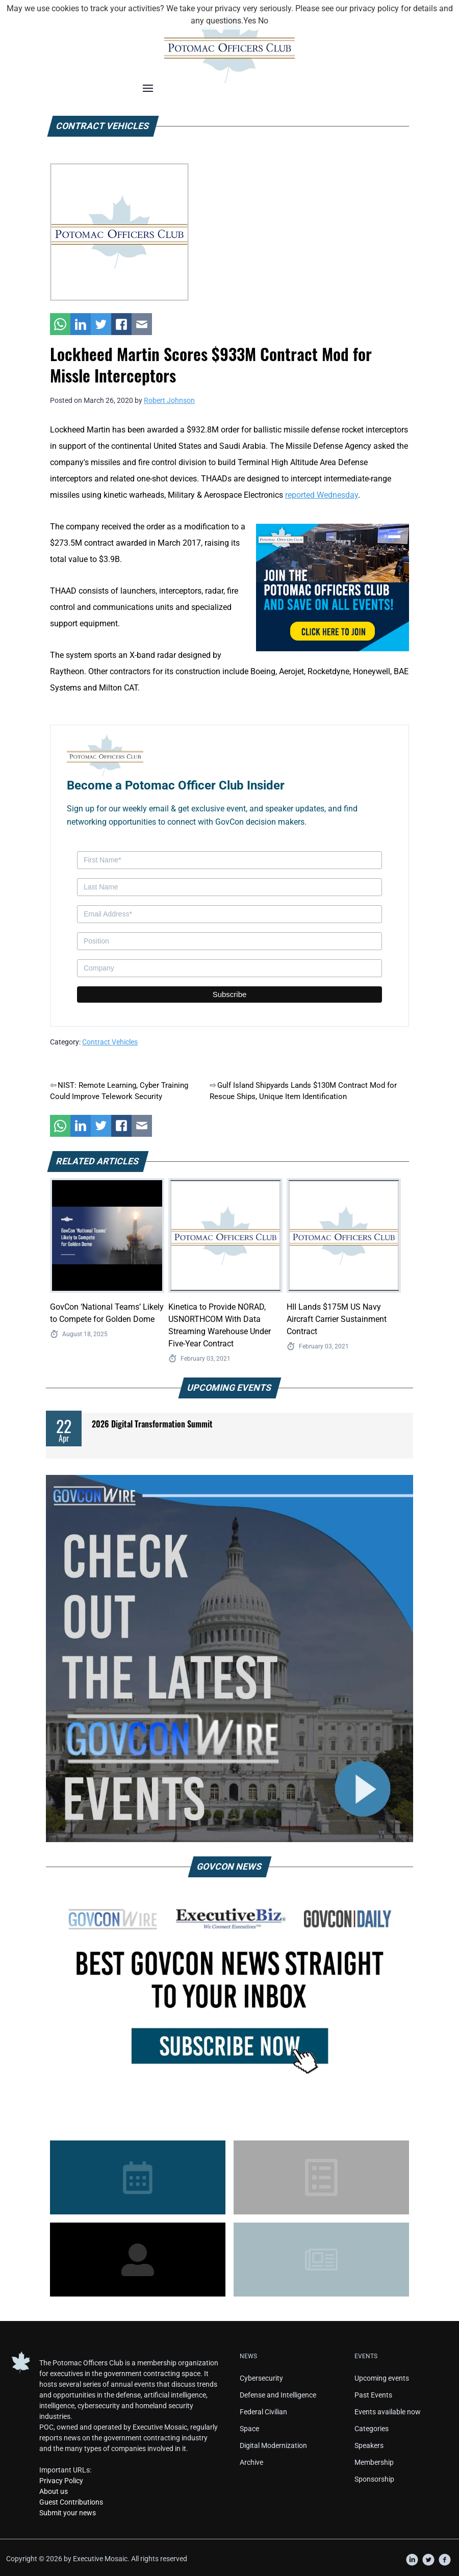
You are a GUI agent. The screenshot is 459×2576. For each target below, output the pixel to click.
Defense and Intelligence (278, 2395)
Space (249, 2429)
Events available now (387, 2412)
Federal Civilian (263, 2412)
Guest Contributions (71, 2502)
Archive (251, 2462)
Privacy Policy (61, 2481)
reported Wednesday (321, 495)
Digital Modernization (273, 2445)
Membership (374, 2462)
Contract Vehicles (110, 1042)
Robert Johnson (169, 400)
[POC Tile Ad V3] (332, 587)
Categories (371, 2429)
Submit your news (67, 2513)
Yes (249, 20)
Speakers (369, 2445)
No (263, 20)
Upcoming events (381, 2378)
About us (53, 2491)
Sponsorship (374, 2479)
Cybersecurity (261, 2378)
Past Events (373, 2395)
